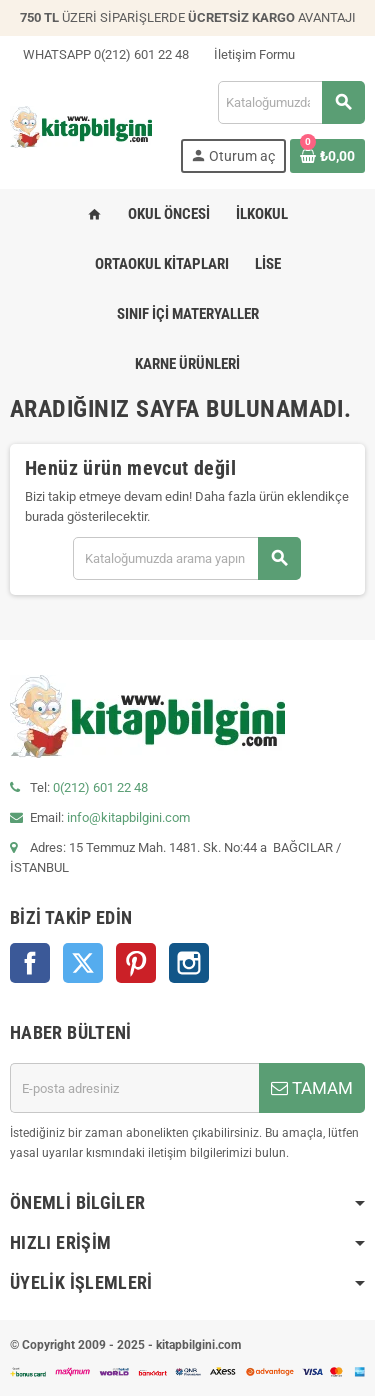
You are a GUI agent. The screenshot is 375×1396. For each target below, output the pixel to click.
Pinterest (136, 963)
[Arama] (291, 102)
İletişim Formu (248, 54)
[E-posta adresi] (134, 1088)
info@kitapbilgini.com (128, 817)
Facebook (30, 963)
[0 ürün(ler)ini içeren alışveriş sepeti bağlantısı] (327, 156)
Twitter (83, 963)
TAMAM (312, 1088)
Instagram (189, 963)
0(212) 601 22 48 (100, 787)
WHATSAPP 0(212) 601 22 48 (99, 54)
